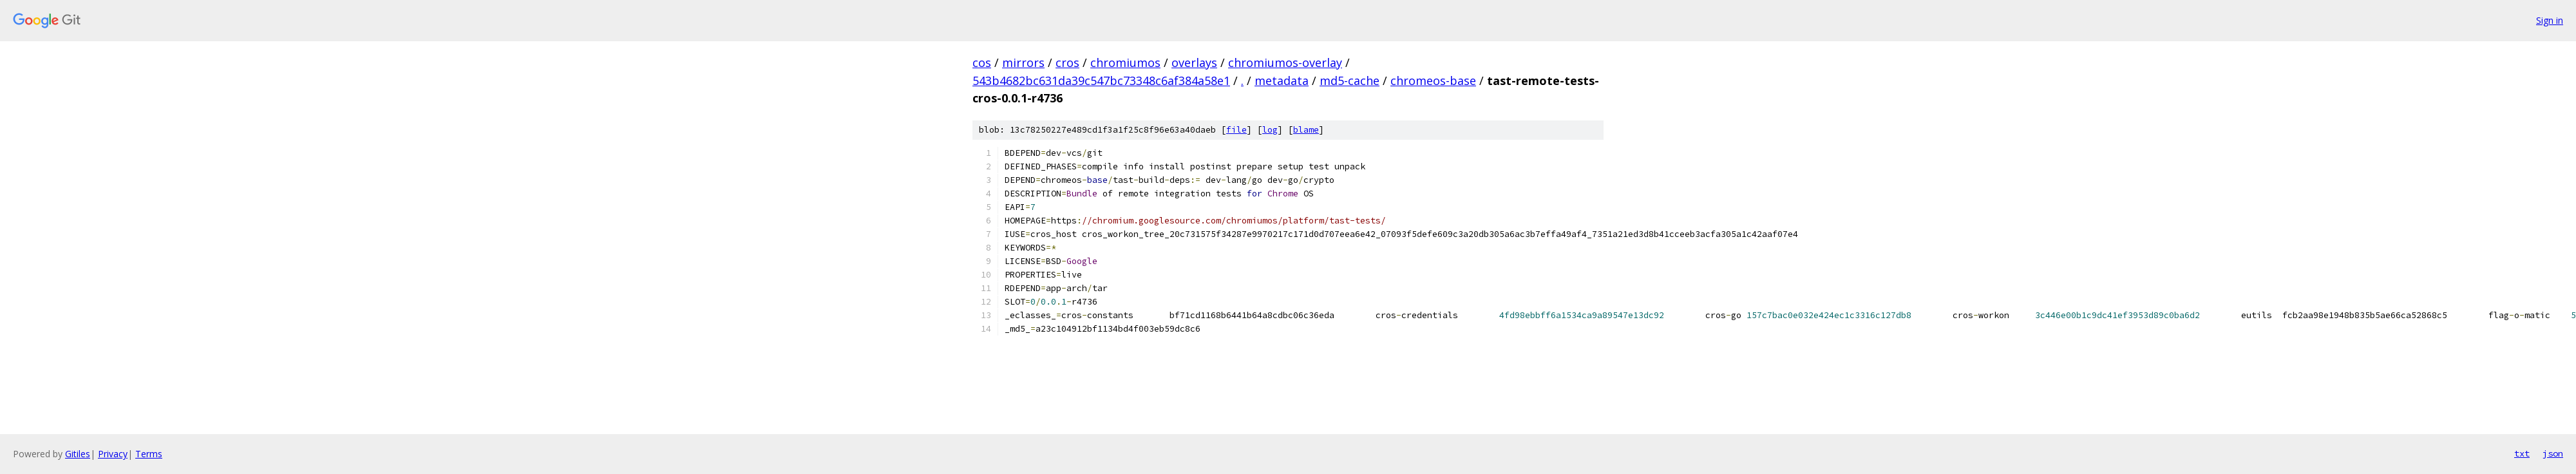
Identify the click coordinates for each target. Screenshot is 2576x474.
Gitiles (77, 454)
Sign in (2549, 20)
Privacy (113, 454)
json (2553, 453)
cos (981, 62)
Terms (148, 454)
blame (1306, 129)
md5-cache (1349, 80)
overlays (1194, 62)
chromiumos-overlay (1285, 62)
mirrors (1023, 62)
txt (2522, 453)
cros (1067, 62)
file (1236, 129)
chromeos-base (1433, 80)
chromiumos (1125, 62)
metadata (1282, 80)
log (1270, 129)
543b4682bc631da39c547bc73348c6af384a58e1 (1101, 80)
